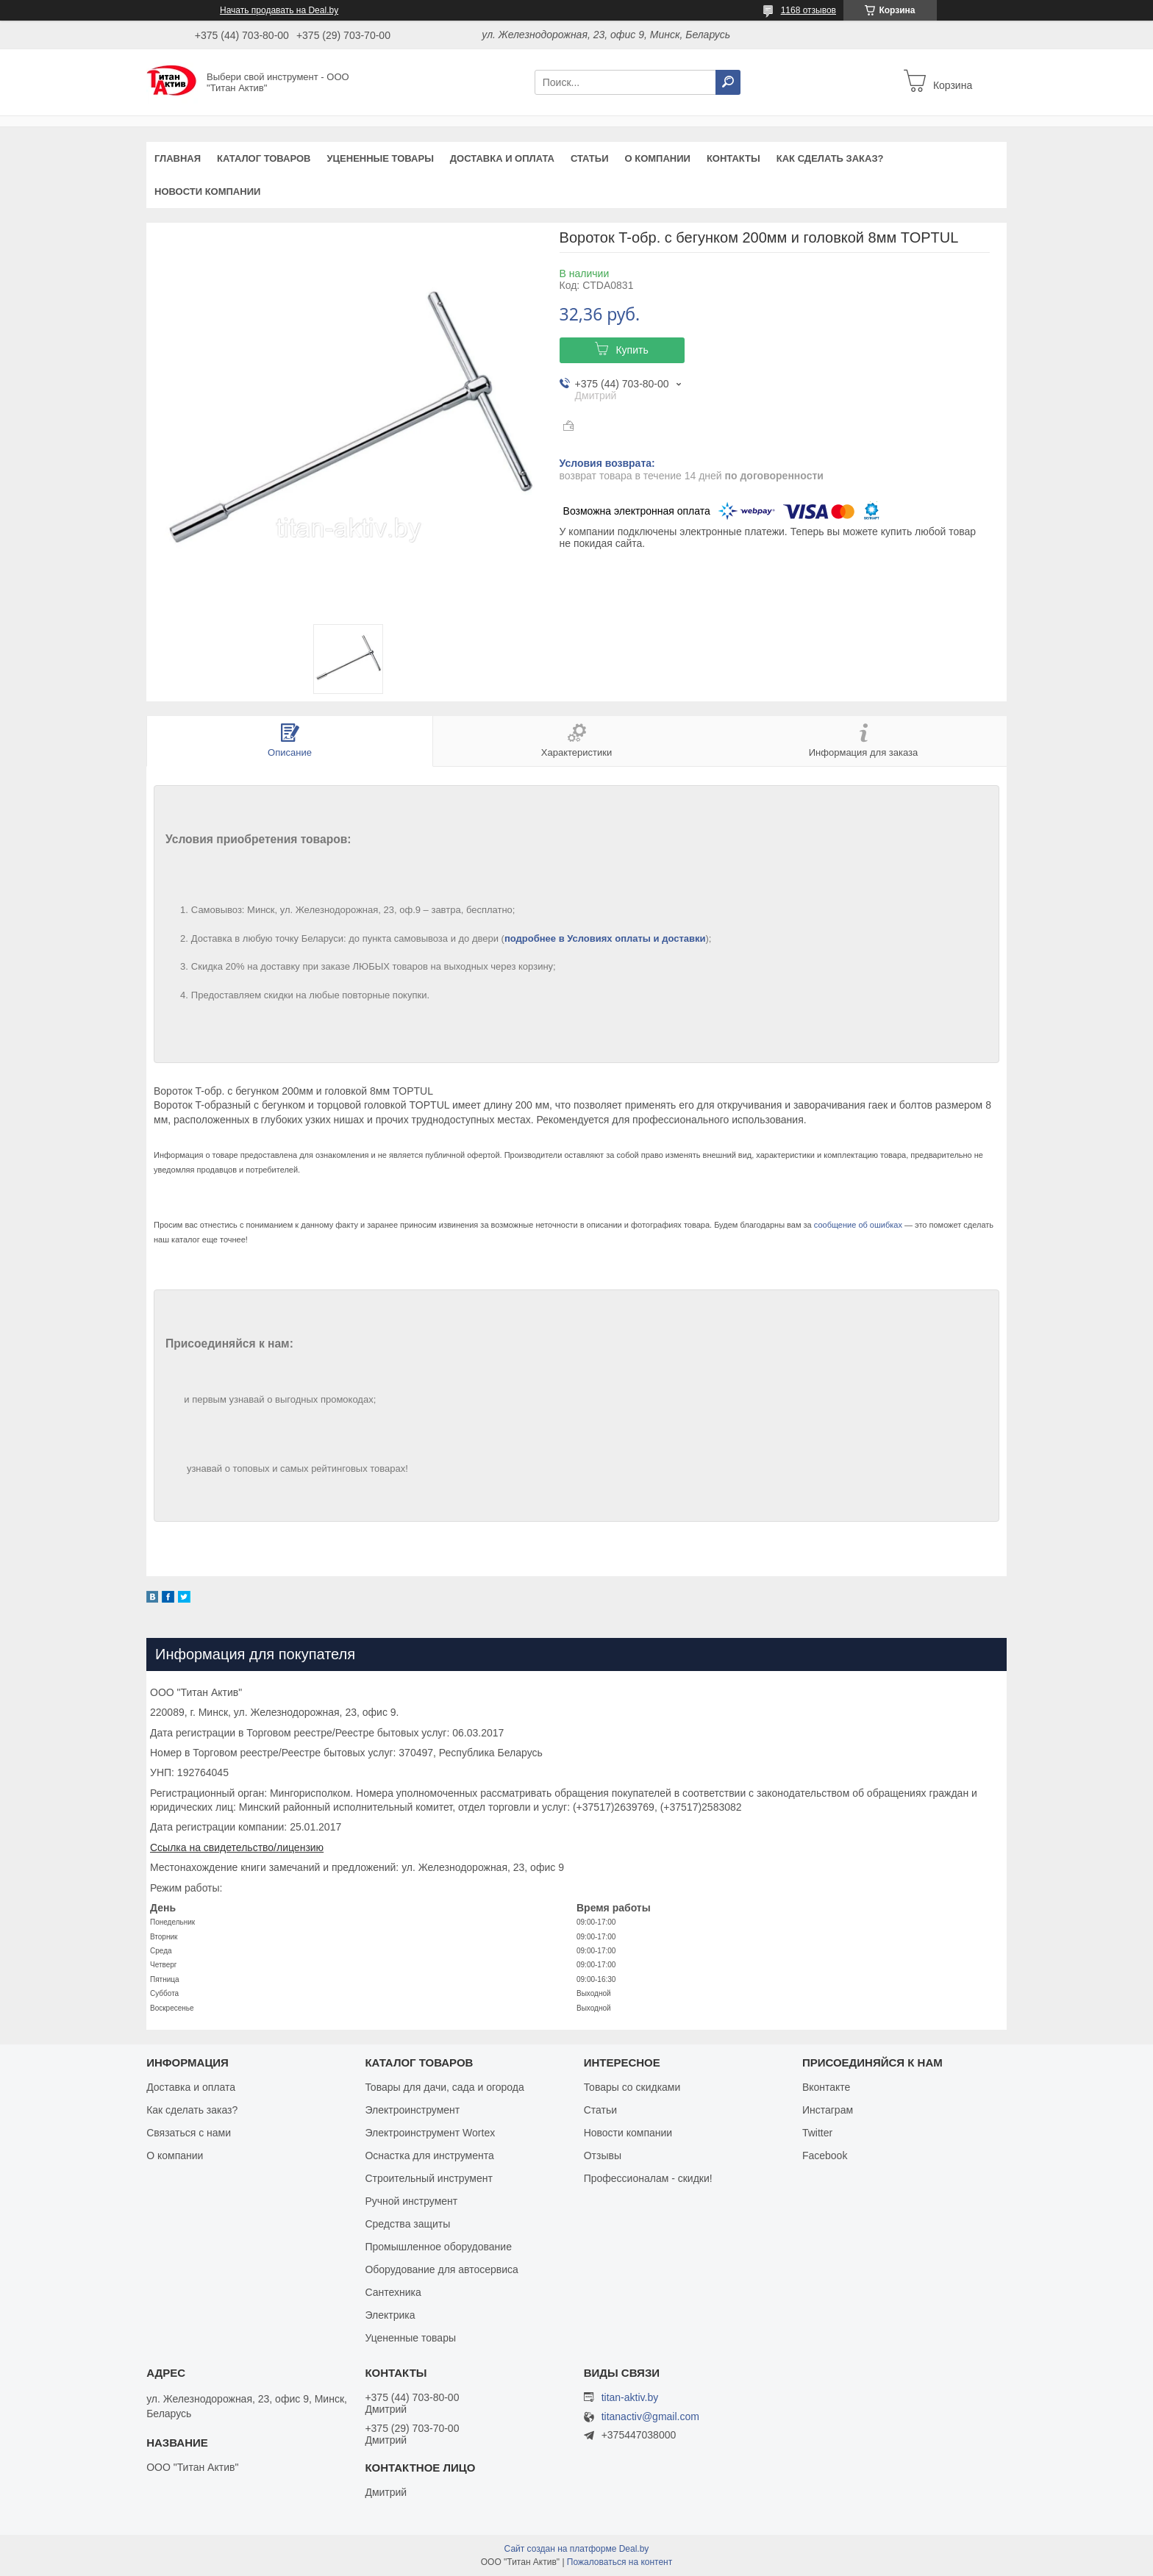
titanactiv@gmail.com (650, 2416)
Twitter (817, 2133)
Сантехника (393, 2292)
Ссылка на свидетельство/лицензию (237, 1847)
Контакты (733, 158)
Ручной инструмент (411, 2201)
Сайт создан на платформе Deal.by (576, 2549)
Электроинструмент (412, 2110)
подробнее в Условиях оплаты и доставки (605, 938)
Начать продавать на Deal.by (279, 10)
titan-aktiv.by (630, 2397)
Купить (631, 350)
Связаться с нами (188, 2133)
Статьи (590, 158)
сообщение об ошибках (858, 1224)
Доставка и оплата (502, 158)
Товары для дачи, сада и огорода (444, 2087)
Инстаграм (827, 2110)
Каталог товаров (263, 158)
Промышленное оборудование (438, 2247)
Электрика (390, 2315)
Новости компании (207, 191)
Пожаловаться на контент (619, 2562)
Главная (177, 158)
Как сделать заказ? (830, 158)
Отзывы (602, 2155)
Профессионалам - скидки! (648, 2178)
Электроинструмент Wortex (430, 2133)
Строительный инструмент (428, 2178)
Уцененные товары (380, 158)
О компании (657, 158)
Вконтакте (826, 2087)
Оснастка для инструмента (429, 2155)
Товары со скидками (632, 2087)
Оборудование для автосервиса (441, 2269)
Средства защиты (407, 2224)
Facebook (824, 2155)
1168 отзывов (808, 10)
